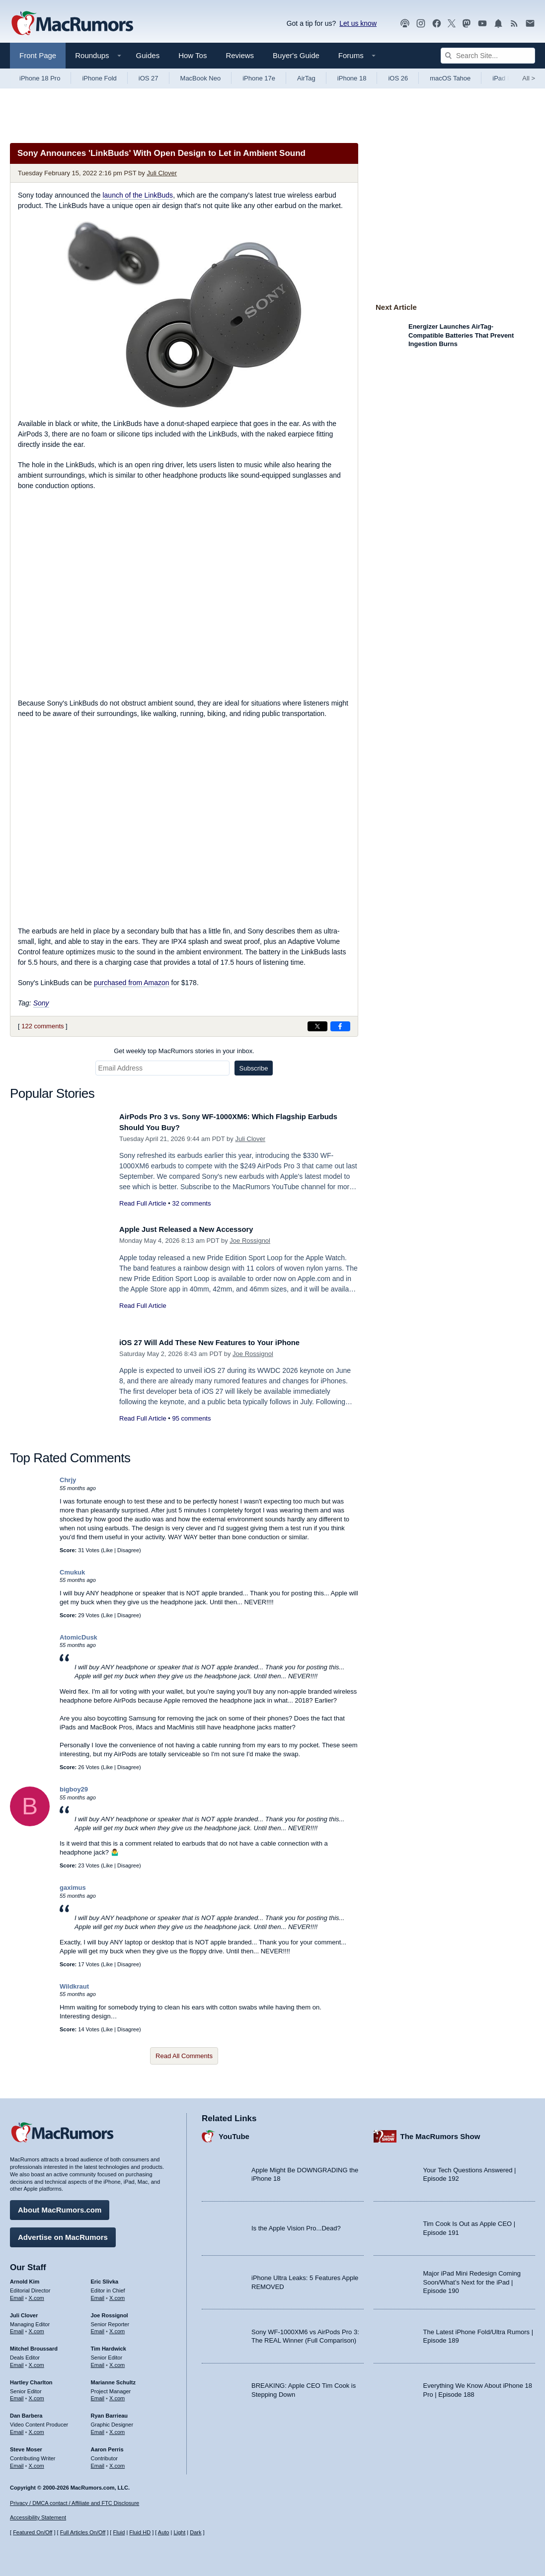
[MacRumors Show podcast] (405, 23)
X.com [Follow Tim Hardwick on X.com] (117, 2361)
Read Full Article (142, 1203)
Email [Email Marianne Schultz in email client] (98, 2395)
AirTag (306, 78)
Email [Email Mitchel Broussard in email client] (17, 2361)
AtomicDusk (78, 1637)
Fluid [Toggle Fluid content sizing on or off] (119, 2532)
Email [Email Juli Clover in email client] (17, 2328)
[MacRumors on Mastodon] (466, 23)
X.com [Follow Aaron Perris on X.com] (117, 2462)
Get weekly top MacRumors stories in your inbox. (184, 1051)
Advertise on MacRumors (63, 2233)
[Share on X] (317, 1026)
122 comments (42, 1026)
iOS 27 (148, 78)
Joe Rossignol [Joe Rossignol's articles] (109, 2311)
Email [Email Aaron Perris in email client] (98, 2462)
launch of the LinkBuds (137, 195)
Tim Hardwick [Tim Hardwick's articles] (108, 2345)
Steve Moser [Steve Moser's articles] (26, 2445)
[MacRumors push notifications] (498, 23)
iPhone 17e (258, 78)
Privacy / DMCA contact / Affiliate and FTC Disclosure (74, 2503)
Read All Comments (184, 2056)
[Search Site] (488, 56)
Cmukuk (72, 1572)
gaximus (73, 1887)
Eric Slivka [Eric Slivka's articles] (105, 2278)
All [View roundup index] (528, 78)
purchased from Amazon (131, 983)
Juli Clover (162, 173)
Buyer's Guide (296, 55)
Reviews (240, 55)
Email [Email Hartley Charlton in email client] (17, 2395)
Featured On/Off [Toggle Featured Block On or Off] (32, 2532)
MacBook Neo (200, 78)
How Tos (192, 55)
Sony (41, 1003)
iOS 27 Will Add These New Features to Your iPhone (223, 1342)
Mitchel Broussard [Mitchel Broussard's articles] (34, 2345)
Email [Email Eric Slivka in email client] (98, 2294)
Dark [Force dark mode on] (195, 2532)
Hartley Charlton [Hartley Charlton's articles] (31, 2378)
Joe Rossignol (250, 1240)
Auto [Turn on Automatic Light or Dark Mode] (163, 2532)
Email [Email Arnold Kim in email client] (17, 2294)
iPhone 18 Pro (39, 78)
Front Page (37, 55)
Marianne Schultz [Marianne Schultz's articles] (113, 2378)
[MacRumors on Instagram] (421, 23)
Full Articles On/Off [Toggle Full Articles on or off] (83, 2532)
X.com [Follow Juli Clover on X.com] (36, 2328)
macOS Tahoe (450, 78)
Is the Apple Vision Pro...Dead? (296, 2224)
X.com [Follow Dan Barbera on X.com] (36, 2429)
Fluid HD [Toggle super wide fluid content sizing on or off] (140, 2532)
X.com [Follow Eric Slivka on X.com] (117, 2294)
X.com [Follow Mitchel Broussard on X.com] (36, 2361)
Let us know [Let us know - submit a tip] (358, 23)
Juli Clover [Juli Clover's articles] (24, 2311)
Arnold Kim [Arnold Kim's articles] (24, 2278)
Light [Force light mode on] (179, 2532)
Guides (148, 55)
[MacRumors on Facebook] (437, 23)
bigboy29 (74, 1789)
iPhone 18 (352, 78)
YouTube (234, 2132)
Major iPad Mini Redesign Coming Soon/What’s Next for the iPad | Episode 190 (472, 2278)
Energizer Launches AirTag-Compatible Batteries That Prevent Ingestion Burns (461, 335)
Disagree (128, 1550)
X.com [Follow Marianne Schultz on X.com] (117, 2395)
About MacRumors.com (59, 2206)
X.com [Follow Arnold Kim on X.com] (36, 2294)
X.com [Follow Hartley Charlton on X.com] (36, 2395)
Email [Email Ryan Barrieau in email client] (98, 2429)
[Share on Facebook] (340, 1026)
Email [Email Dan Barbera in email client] (17, 2429)
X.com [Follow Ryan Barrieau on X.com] (117, 2429)
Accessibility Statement (38, 2518)
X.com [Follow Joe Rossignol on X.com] (117, 2328)
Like (108, 1550)
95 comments (191, 1418)
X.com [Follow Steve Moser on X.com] (36, 2462)
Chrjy (68, 1480)
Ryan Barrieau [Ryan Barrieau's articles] (109, 2412)
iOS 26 (398, 78)
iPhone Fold (99, 78)
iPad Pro (504, 78)
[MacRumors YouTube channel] (482, 23)
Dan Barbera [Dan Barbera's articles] (26, 2412)
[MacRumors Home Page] (72, 24)
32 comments (191, 1203)
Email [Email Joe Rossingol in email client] (98, 2328)
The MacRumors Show (440, 2132)
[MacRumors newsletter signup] (530, 23)
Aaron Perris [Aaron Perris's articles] (107, 2445)
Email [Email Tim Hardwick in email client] (98, 2361)
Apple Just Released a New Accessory (196, 1229)
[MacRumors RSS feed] (514, 23)
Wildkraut (74, 1986)
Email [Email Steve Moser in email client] (17, 2462)
